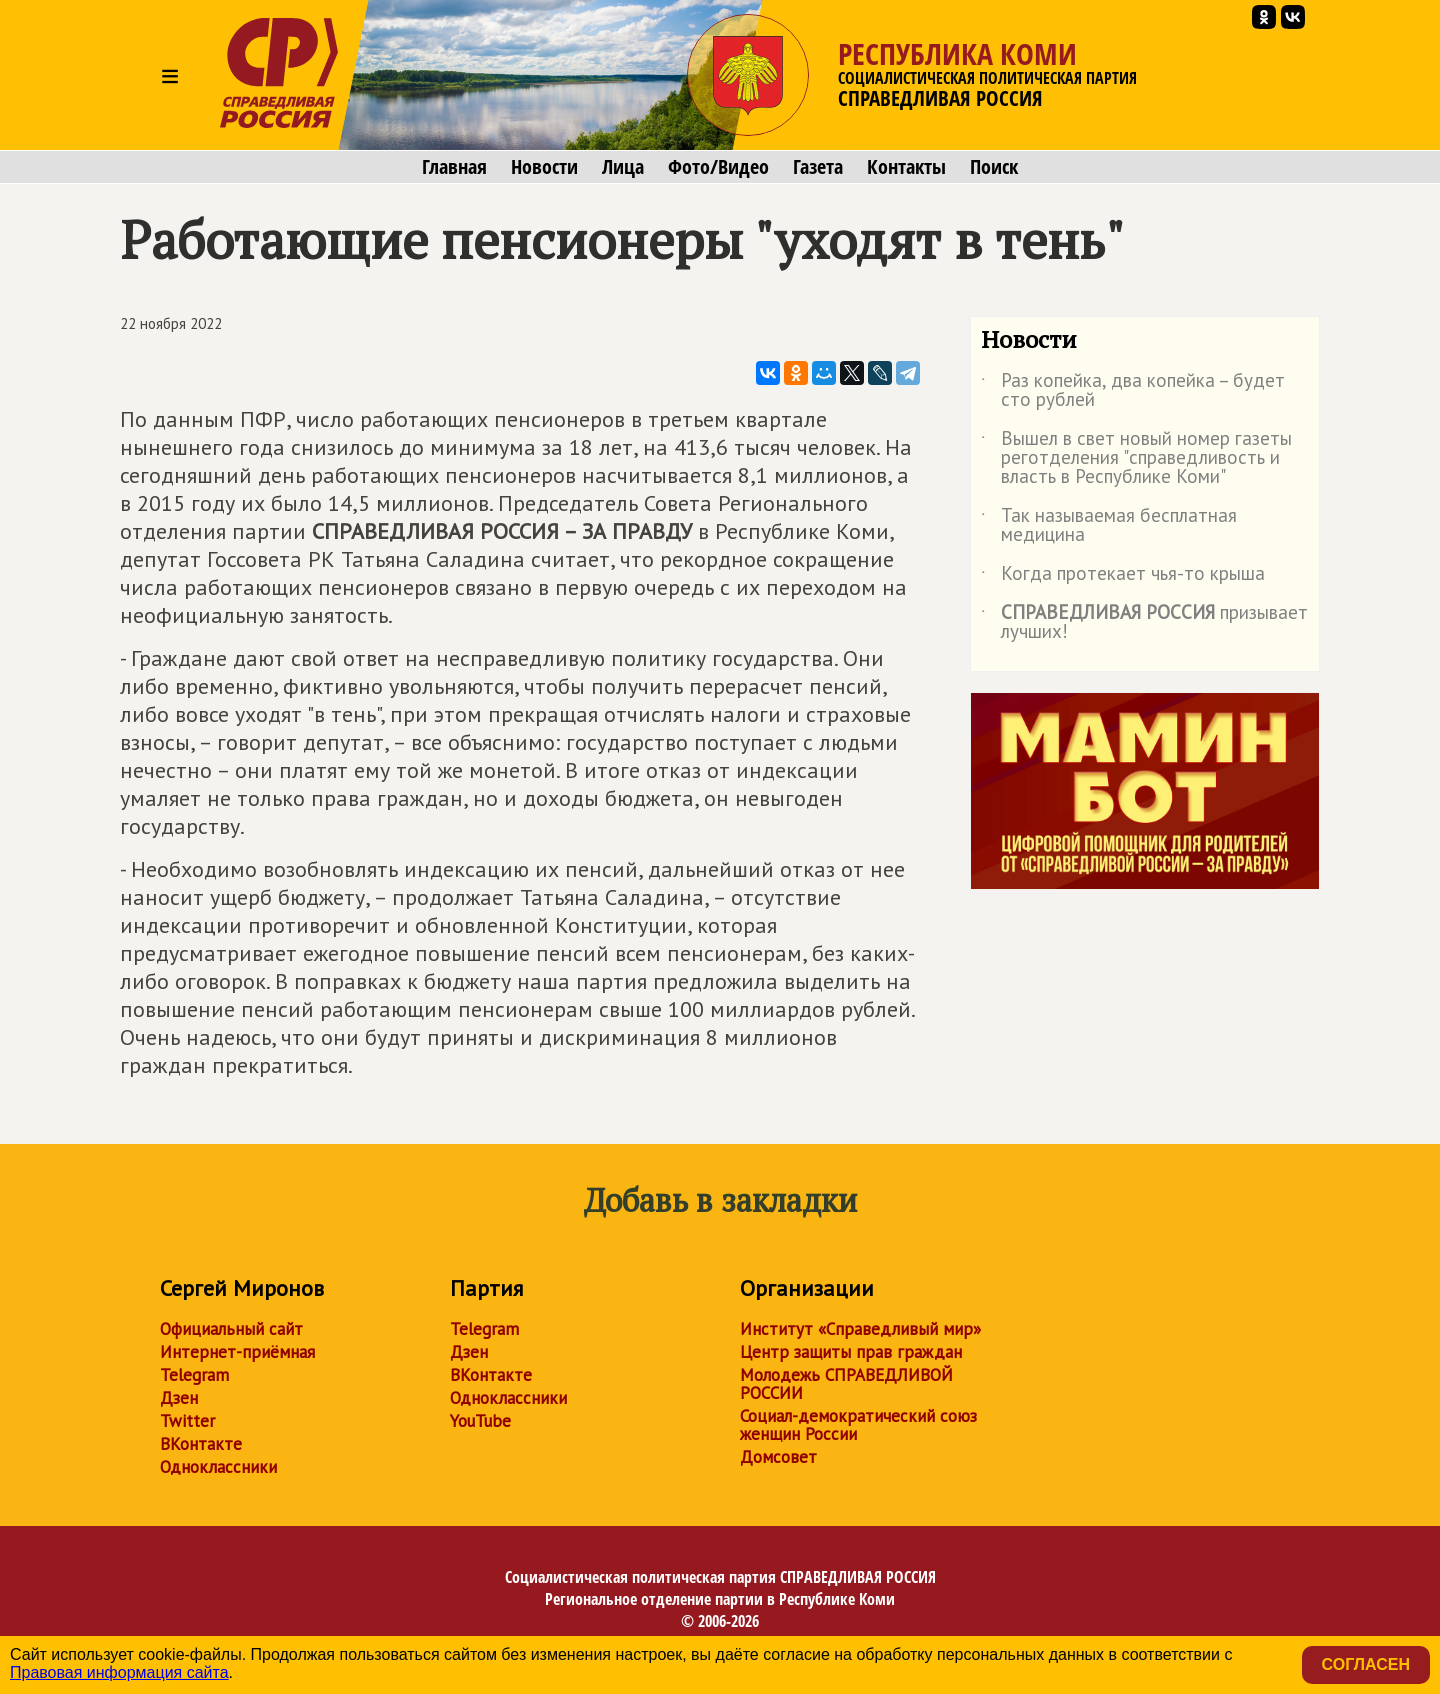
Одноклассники (218, 1467)
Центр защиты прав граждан (851, 1352)
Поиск (994, 167)
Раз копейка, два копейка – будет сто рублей (1133, 391)
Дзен (179, 1398)
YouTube (480, 1421)
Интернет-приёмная (237, 1352)
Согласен (1366, 1664)
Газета (818, 167)
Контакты (906, 167)
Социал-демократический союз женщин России (858, 1425)
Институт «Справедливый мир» (860, 1329)
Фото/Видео (718, 167)
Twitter (187, 1421)
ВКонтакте (201, 1444)
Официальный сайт (231, 1329)
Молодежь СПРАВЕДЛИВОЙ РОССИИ (846, 1384)
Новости (544, 167)
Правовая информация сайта (119, 1672)
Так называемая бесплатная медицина (1109, 526)
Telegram (194, 1375)
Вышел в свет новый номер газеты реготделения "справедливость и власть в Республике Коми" (1136, 458)
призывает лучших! (1144, 623)
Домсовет (778, 1457)
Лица (623, 167)
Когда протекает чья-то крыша (1123, 577)
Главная (454, 167)
